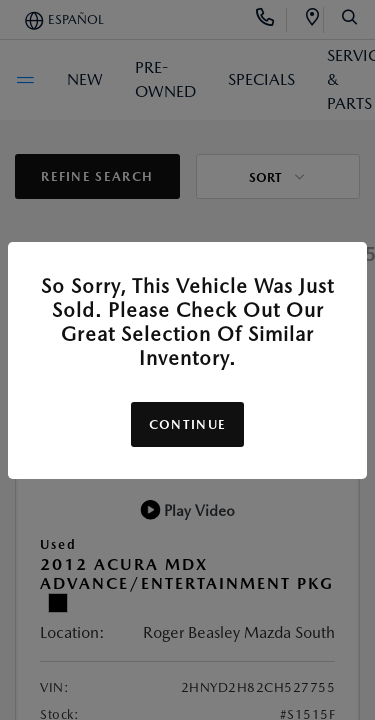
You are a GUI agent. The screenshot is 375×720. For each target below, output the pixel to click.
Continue (187, 424)
